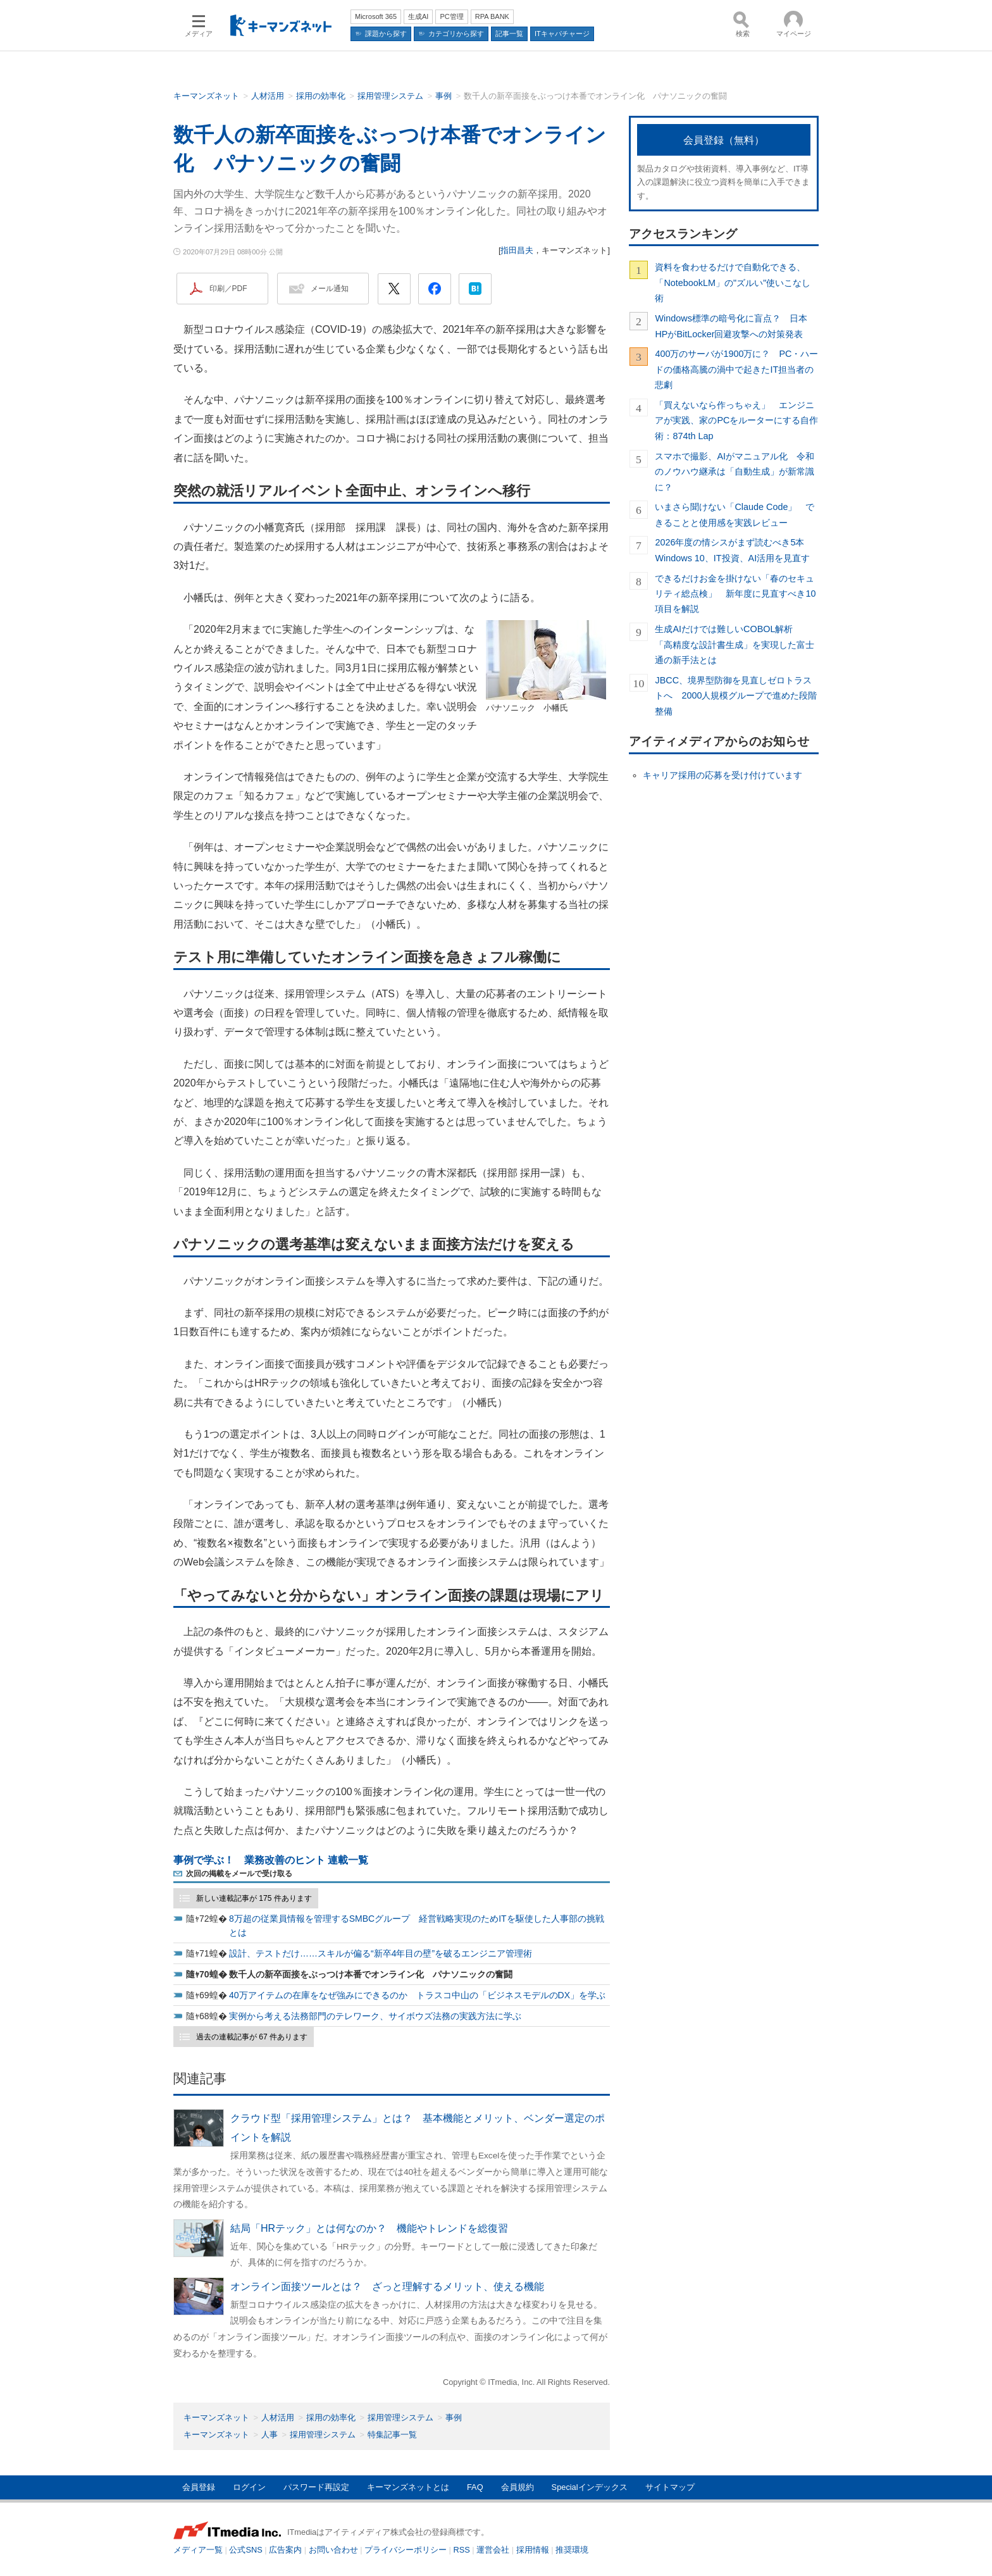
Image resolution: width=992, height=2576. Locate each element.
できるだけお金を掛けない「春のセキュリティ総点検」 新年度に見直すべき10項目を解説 (735, 593)
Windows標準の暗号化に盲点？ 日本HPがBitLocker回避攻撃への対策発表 (731, 326)
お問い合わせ (333, 2549)
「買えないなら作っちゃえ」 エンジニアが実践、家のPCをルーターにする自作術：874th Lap (736, 420)
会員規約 (517, 2487)
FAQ (475, 2487)
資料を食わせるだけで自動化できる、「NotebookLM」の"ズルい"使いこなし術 (732, 282)
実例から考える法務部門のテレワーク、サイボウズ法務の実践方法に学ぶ (375, 2016)
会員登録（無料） (723, 140)
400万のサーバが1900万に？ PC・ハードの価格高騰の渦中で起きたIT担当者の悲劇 (736, 369)
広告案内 (285, 2549)
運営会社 (492, 2549)
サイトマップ (670, 2487)
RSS (462, 2549)
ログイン (249, 2487)
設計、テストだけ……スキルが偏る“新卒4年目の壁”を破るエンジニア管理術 (380, 1953)
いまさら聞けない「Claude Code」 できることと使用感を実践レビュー (734, 514)
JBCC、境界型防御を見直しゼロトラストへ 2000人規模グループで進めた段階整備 (736, 695)
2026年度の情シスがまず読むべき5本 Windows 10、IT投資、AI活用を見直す (734, 550)
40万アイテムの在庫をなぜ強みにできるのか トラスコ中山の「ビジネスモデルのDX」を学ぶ (417, 1995)
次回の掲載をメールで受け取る (239, 1873)
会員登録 (198, 2487)
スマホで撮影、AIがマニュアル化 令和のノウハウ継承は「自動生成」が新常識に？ (734, 471)
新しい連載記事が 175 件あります (254, 1898)
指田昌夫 (516, 250)
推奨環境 (571, 2549)
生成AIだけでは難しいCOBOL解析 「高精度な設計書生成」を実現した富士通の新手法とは (734, 644)
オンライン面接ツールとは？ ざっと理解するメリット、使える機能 (387, 2286)
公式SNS (245, 2549)
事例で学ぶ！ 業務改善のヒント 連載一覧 (270, 1860)
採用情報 (532, 2549)
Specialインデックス (590, 2487)
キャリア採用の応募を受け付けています (722, 775)
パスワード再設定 (316, 2487)
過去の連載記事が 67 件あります (251, 2036)
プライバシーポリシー (405, 2549)
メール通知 (330, 288)
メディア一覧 (198, 2549)
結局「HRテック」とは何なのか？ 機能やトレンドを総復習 (369, 2228)
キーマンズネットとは (408, 2487)
